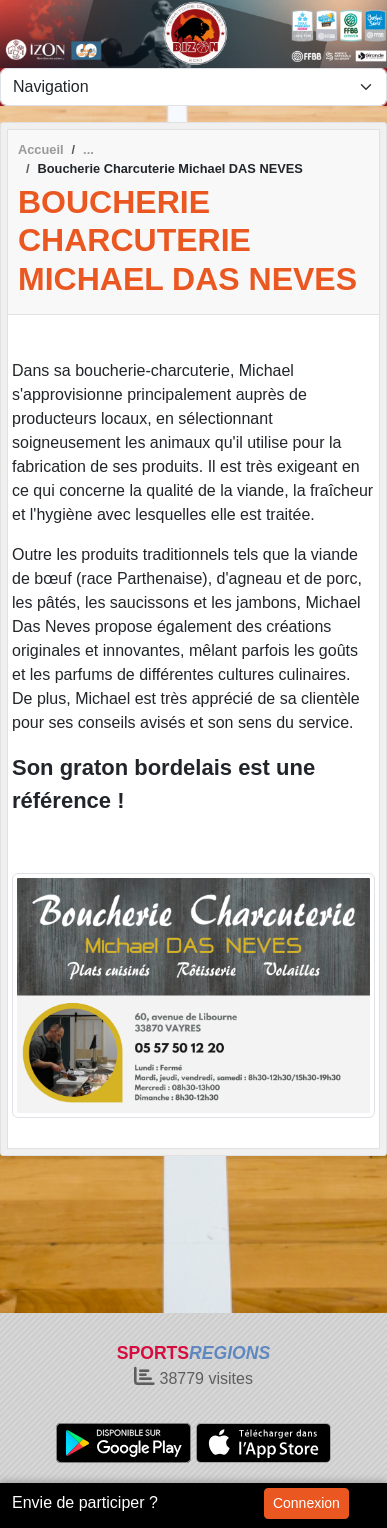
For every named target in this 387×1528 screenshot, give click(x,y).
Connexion (306, 1503)
